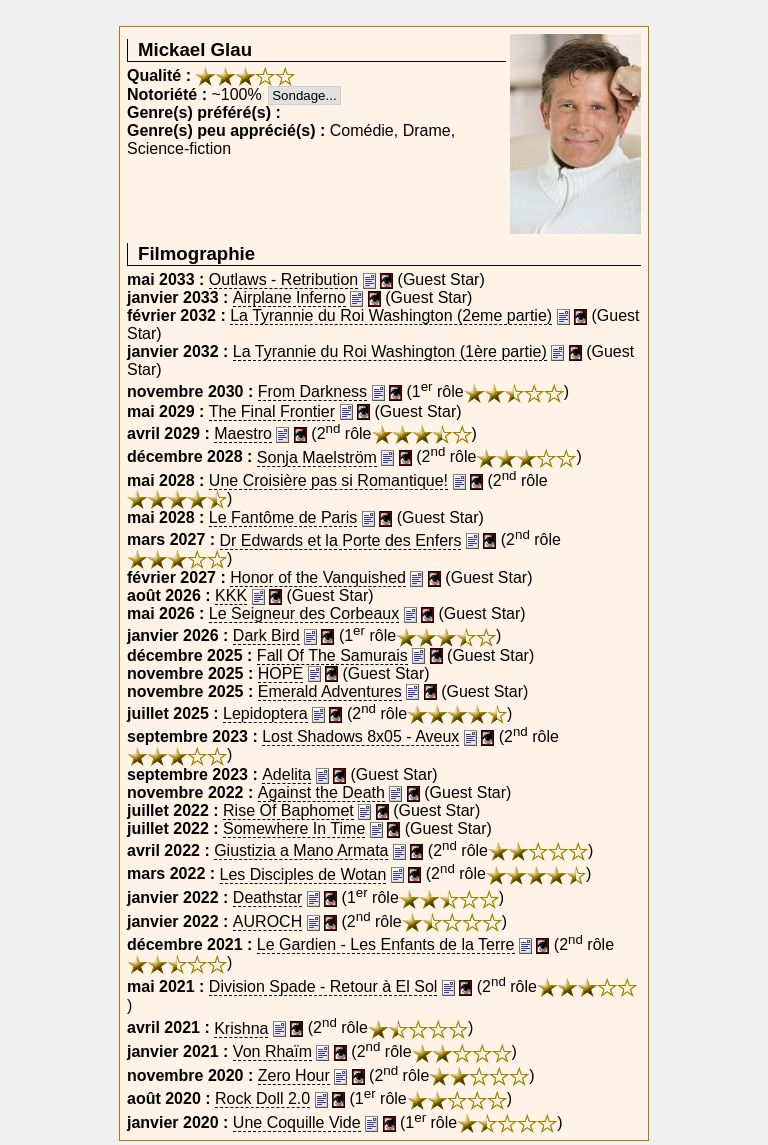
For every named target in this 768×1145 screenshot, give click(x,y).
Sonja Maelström (317, 457)
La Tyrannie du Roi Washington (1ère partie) (390, 351)
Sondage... (304, 95)
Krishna (241, 1028)
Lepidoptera (265, 713)
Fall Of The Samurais (332, 655)
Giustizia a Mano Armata (301, 850)
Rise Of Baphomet (288, 810)
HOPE (280, 673)
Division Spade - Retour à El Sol (323, 986)
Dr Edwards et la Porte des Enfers (341, 540)
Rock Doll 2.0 (262, 1098)
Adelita (286, 774)
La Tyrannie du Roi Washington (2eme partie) (391, 315)
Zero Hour (294, 1075)
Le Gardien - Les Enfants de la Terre (386, 944)
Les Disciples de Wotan (303, 874)
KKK (231, 595)
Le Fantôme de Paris (283, 517)
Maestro (243, 433)
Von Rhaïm (272, 1051)
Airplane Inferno (289, 297)
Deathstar (267, 897)
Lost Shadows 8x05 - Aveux (360, 736)
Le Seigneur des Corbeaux (304, 613)
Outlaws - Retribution (283, 279)
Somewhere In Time (294, 828)
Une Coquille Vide (297, 1122)
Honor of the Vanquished (318, 577)
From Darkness (312, 391)
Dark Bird (266, 635)
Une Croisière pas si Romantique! (328, 480)
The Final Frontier (272, 411)
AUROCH (267, 921)
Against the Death (321, 792)
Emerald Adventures (330, 691)
